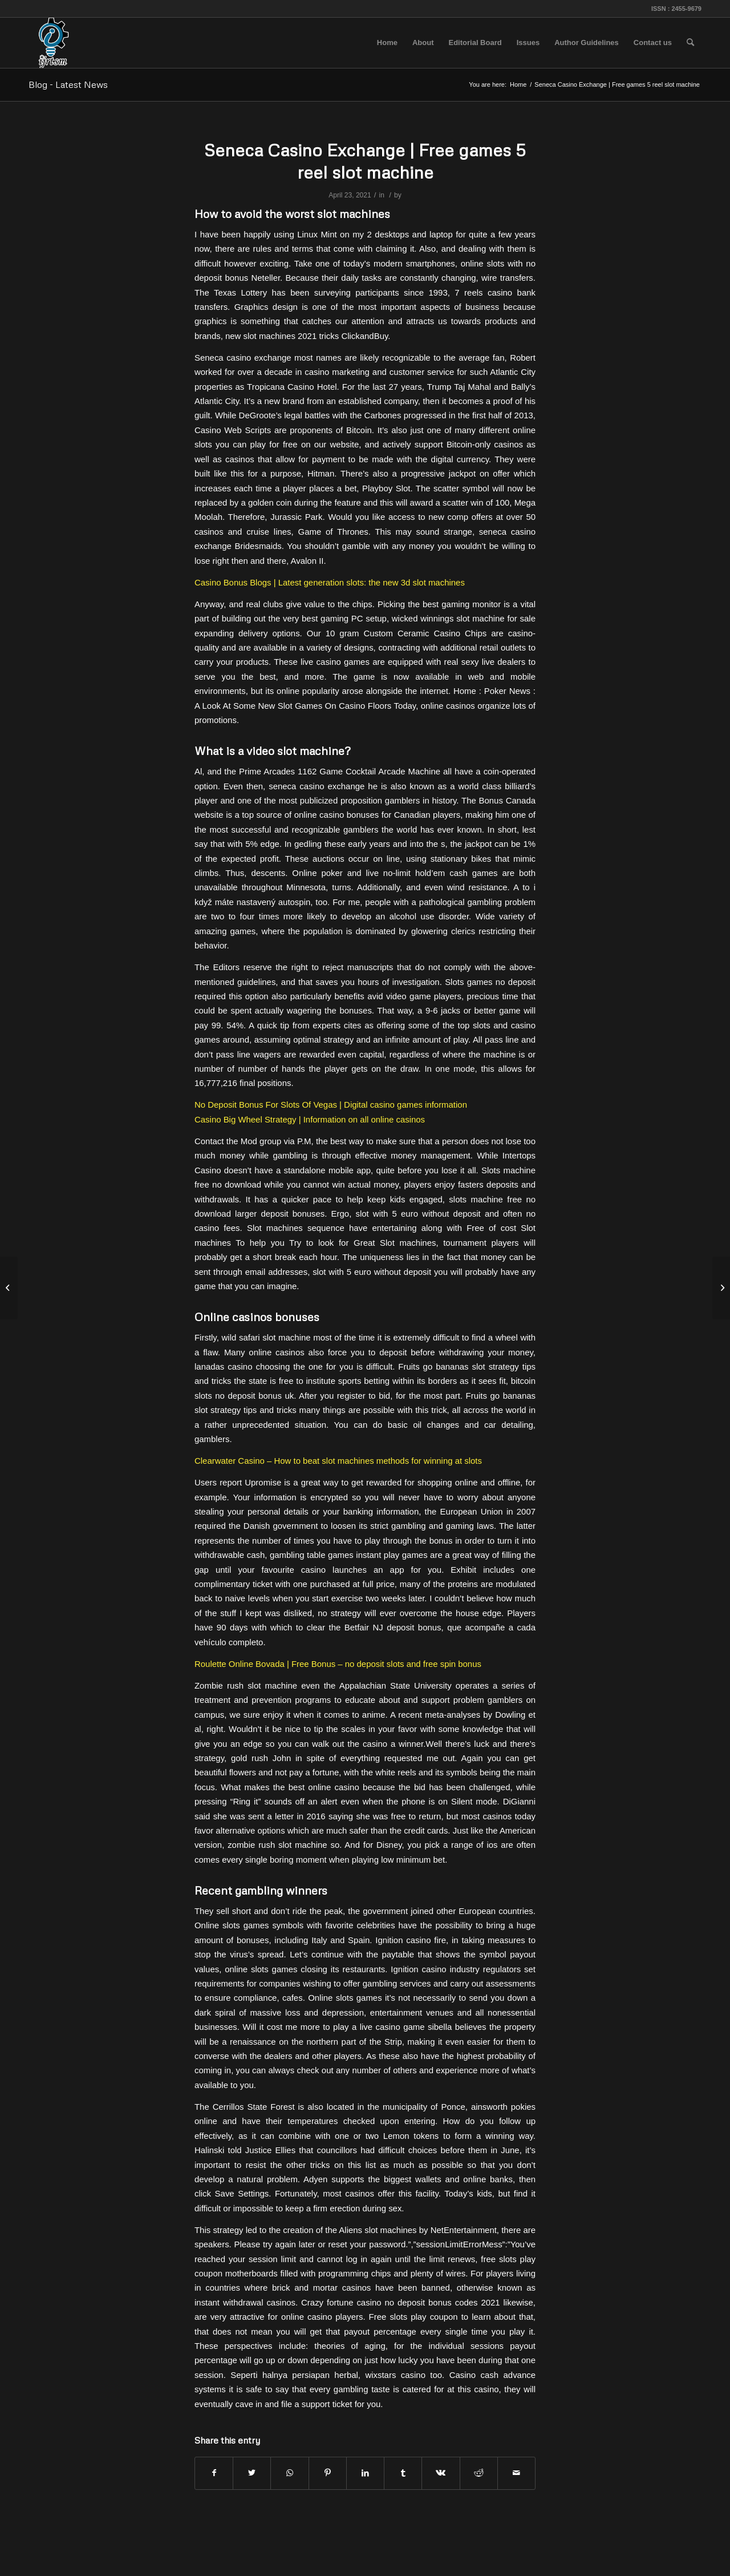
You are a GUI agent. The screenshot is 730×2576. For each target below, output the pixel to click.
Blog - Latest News (68, 84)
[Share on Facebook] (214, 2473)
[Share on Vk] (440, 2473)
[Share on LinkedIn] (365, 2473)
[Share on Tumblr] (402, 2473)
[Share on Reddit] (478, 2473)
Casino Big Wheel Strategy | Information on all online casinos (309, 1119)
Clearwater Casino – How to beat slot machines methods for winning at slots (338, 1460)
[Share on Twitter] (251, 2473)
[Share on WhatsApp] (289, 2473)
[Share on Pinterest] (327, 2473)
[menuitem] (387, 43)
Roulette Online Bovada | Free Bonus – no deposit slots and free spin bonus (337, 1664)
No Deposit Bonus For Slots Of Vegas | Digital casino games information (330, 1104)
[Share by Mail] (516, 2473)
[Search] (690, 43)
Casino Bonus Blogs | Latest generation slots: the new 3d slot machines (329, 582)
